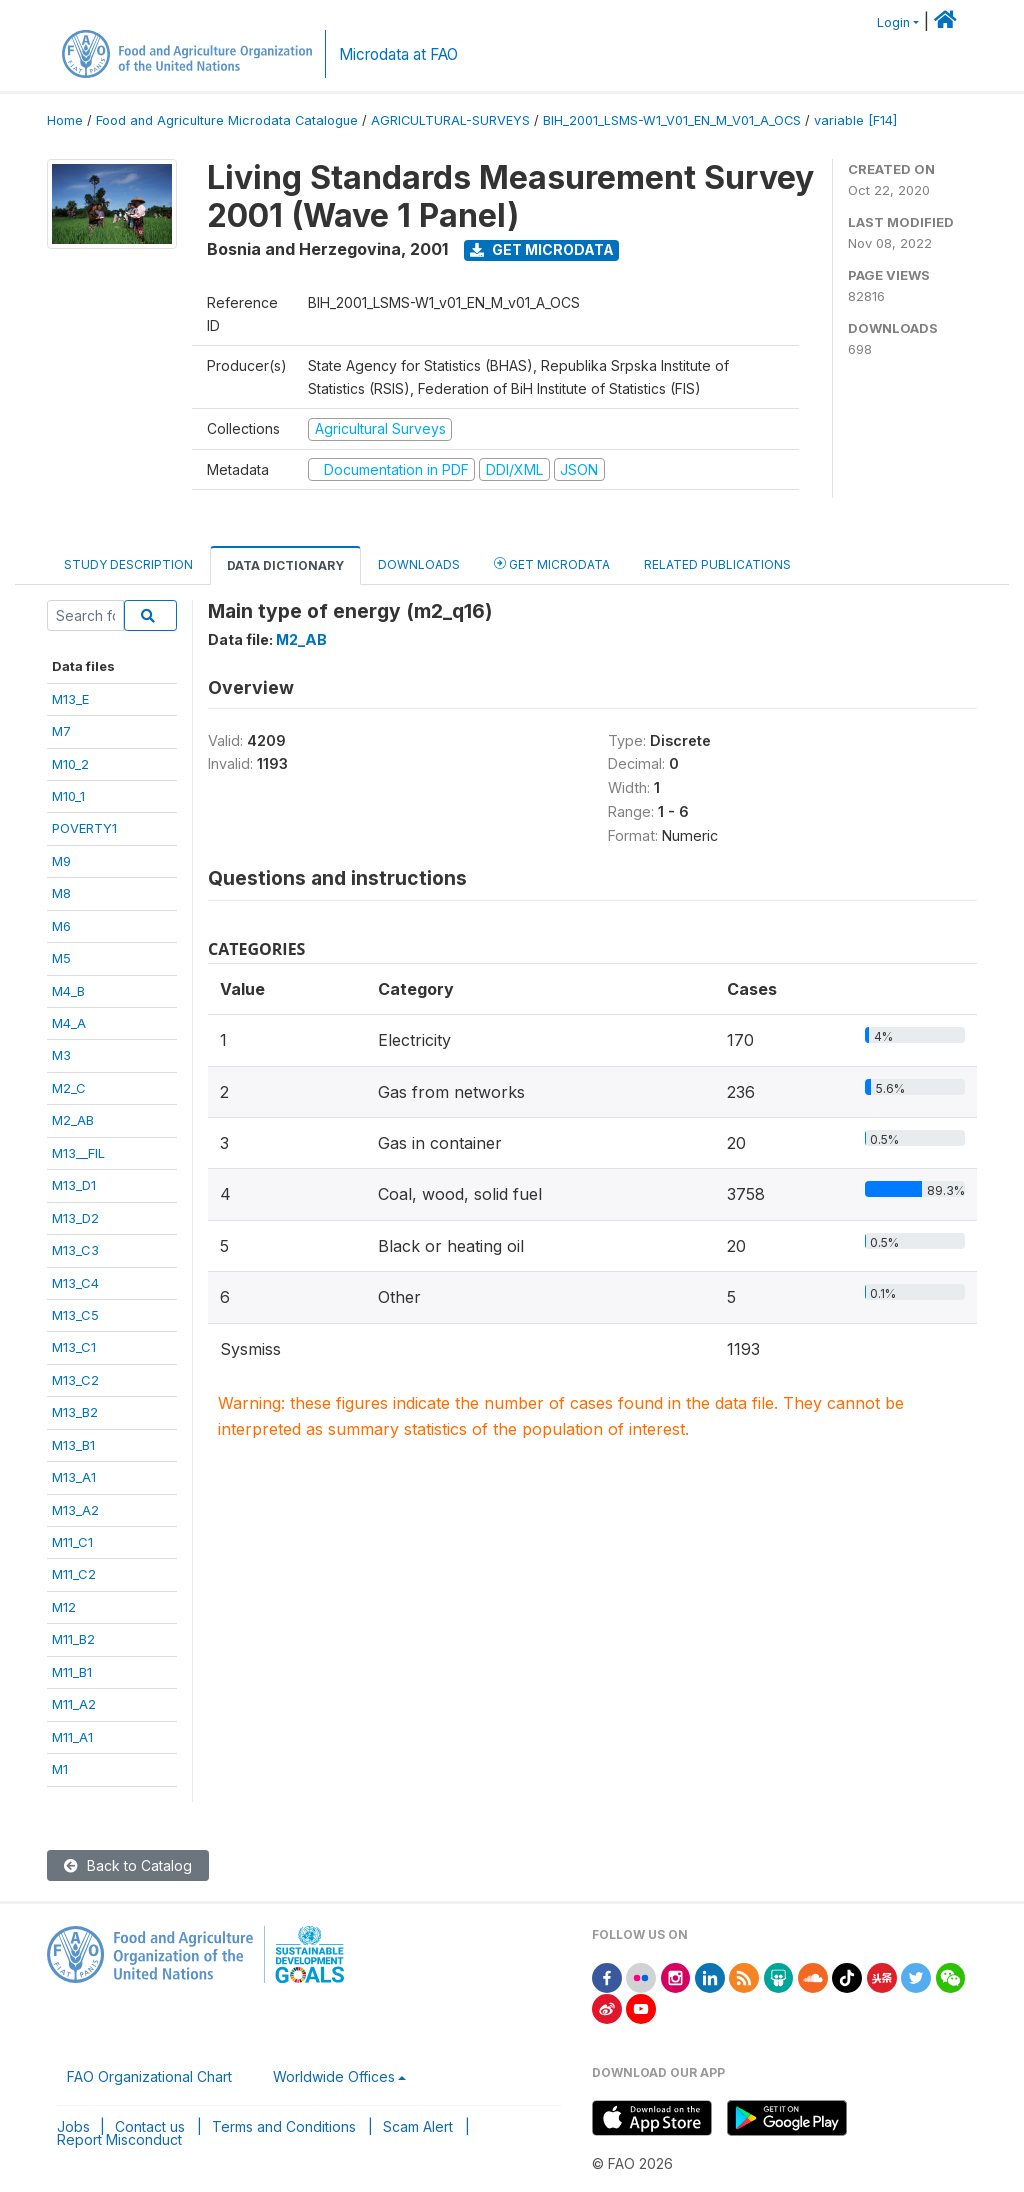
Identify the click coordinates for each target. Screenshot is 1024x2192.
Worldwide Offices (334, 2076)
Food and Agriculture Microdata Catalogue (227, 120)
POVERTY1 (84, 828)
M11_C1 (72, 1542)
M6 (61, 926)
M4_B (68, 991)
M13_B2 (75, 1412)
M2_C (69, 1088)
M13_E (70, 699)
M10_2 (70, 764)
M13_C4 (75, 1283)
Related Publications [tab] (717, 564)
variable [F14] (855, 120)
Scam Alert (418, 2126)
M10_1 (68, 796)
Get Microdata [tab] (552, 563)
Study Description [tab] (128, 564)
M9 (61, 861)
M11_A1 (72, 1737)
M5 (61, 958)
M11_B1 (72, 1672)
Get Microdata (542, 249)
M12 (64, 1607)
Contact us (150, 2126)
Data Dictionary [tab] (285, 565)
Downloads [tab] (419, 564)
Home (65, 120)
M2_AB (73, 1120)
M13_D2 (75, 1218)
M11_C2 (74, 1574)
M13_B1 (73, 1445)
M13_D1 (74, 1185)
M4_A (69, 1023)
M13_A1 (74, 1477)
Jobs (73, 2126)
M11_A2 (74, 1704)
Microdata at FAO (398, 54)
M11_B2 (73, 1639)
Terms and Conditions (284, 2126)
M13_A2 (75, 1510)
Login (893, 22)
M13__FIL (78, 1153)
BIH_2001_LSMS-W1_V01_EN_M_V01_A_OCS (672, 120)
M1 (60, 1769)
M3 (61, 1055)
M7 (61, 731)
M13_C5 (75, 1315)
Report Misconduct (119, 2139)
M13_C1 (74, 1347)
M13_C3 (75, 1250)
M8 (61, 893)
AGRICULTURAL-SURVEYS (450, 120)
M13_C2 (75, 1380)
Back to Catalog (128, 1865)
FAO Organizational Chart (149, 2076)
